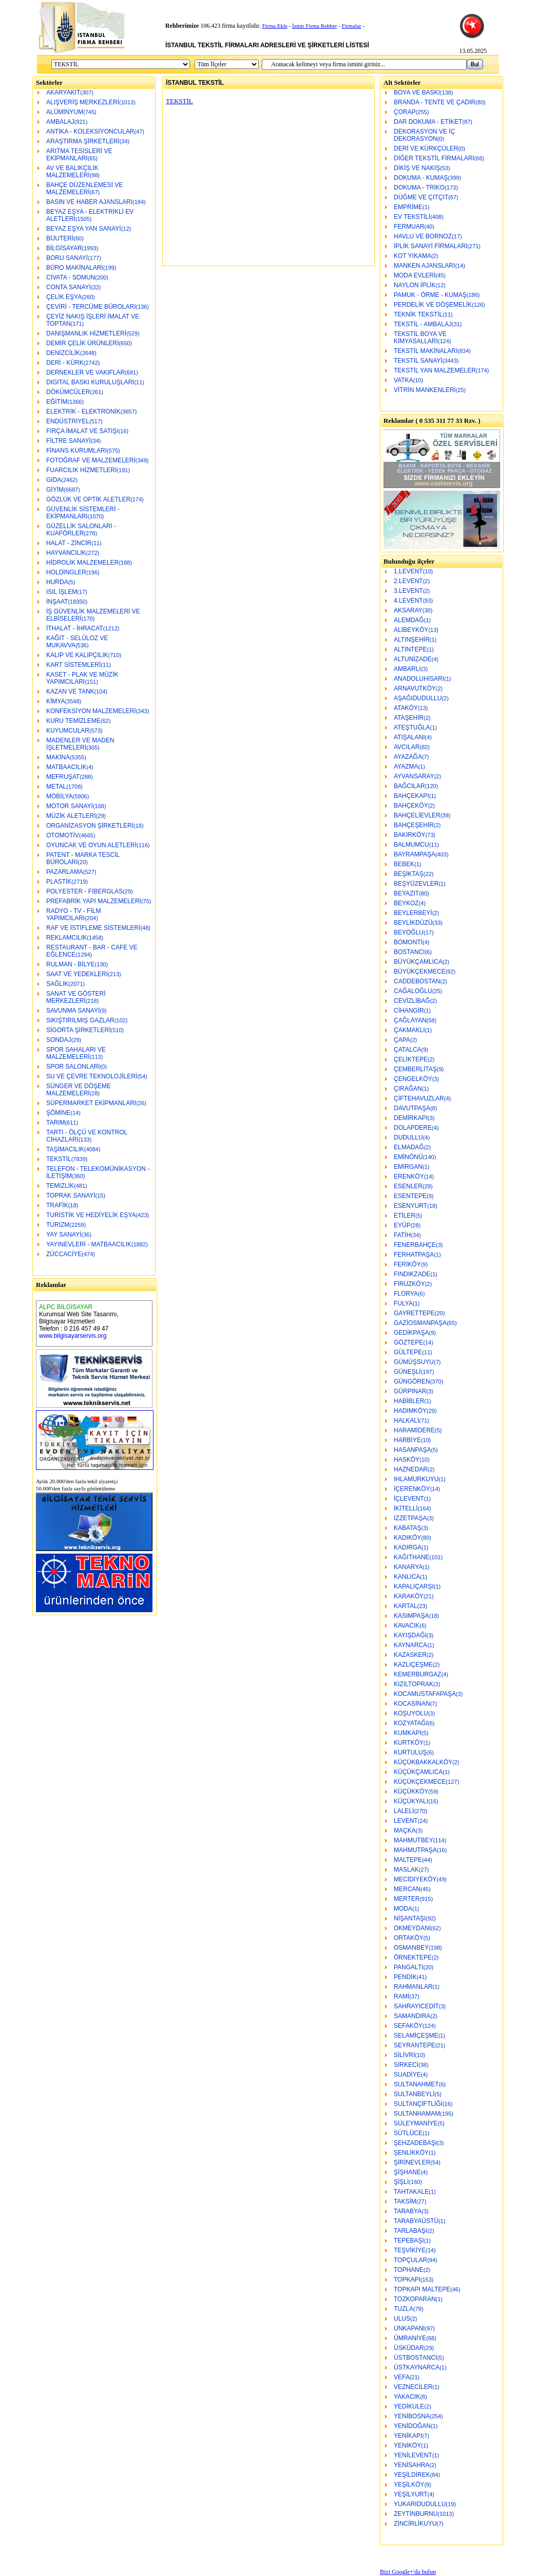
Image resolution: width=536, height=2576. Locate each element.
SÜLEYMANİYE (415, 2123)
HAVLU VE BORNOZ (423, 236)
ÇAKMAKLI (409, 1030)
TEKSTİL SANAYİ (418, 360)
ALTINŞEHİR (412, 639)
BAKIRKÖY (409, 834)
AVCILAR (406, 747)
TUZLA (403, 2308)
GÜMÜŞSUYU (414, 1362)
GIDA (53, 479)
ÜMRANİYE (410, 2338)
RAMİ (401, 1996)
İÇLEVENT (409, 1498)
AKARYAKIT (63, 92)
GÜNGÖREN (412, 1381)
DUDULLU (408, 1137)
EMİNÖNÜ (408, 1157)
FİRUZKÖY (409, 1283)
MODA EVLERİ (414, 275)
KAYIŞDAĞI (410, 1635)
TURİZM (57, 1224)
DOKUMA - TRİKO (419, 187)
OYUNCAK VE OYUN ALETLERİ (91, 845)
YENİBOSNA (412, 2416)
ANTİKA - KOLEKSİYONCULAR (90, 131)
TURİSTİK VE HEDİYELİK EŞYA (91, 1215)
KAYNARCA (410, 1645)
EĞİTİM (56, 401)
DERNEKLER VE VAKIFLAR (85, 372)
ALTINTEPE (410, 649)
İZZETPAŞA (410, 1518)
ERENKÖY (409, 1176)
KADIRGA (408, 1547)
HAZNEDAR (411, 1469)
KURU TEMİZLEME (73, 720)
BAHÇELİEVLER (417, 815)
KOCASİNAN (412, 1703)
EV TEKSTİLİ (412, 216)
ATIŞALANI (409, 737)
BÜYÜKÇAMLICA (418, 961)
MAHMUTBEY (413, 1840)
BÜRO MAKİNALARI (74, 267)
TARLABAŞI (410, 2230)
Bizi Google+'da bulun (408, 2571)
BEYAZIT (406, 893)
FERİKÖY (407, 1264)
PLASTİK (58, 881)
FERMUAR (409, 226)
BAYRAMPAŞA (414, 854)
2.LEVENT (408, 581)
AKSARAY (408, 610)
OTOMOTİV (62, 835)
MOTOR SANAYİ (69, 806)
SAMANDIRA (412, 2016)
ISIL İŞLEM (61, 591)
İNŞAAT (57, 601)
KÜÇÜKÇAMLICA (418, 1772)
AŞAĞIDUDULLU (418, 698)
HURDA (57, 582)
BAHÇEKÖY (411, 805)
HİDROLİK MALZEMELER (82, 562)
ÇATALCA (408, 1049)
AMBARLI (407, 669)
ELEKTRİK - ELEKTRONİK (83, 411)
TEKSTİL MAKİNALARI (425, 350)
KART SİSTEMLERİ (73, 664)
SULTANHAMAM (417, 2113)
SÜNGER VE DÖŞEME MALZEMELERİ (78, 1089)
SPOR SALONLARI (73, 1066)
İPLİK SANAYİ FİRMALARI (430, 246)
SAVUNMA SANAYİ (73, 1010)
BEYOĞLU (409, 932)
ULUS (402, 2318)
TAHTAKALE (411, 2191)
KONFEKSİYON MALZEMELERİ (91, 711)
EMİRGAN (408, 1166)
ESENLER (408, 1186)
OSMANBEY (411, 1947)
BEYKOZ (406, 903)
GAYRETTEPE (414, 1313)
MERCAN (407, 1889)
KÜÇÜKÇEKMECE (420, 1781)
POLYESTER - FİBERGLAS (84, 891)
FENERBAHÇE (415, 1244)
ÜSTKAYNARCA (416, 2367)
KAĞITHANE (411, 1557)
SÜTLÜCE (408, 2133)
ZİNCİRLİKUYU (415, 2523)
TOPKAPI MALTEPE (422, 2289)
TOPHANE (409, 2269)
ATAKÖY (406, 708)
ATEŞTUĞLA (412, 727)
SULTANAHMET (416, 2084)
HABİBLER (409, 1401)
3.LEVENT (408, 590)
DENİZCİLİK (63, 353)
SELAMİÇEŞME (416, 2035)
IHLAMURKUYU (416, 1479)
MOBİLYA (59, 796)
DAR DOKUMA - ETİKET (428, 121)
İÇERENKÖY (412, 1488)
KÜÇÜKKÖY (411, 1791)
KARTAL (405, 1606)
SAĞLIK (57, 983)
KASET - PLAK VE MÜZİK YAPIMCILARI (82, 678)
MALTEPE (408, 1859)
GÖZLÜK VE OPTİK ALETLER (88, 499)
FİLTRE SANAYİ (68, 440)
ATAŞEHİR (409, 717)
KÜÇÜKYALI (411, 1801)
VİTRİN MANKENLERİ (425, 390)
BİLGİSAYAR (64, 248)
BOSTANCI (409, 952)
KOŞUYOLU (411, 1713)
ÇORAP (405, 112)
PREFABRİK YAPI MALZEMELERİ (93, 901)
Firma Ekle (275, 26)
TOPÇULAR (410, 2260)
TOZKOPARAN (415, 2299)
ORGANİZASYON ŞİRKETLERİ (89, 825)
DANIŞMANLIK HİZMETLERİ (86, 333)
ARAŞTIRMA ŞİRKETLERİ (83, 141)
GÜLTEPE (408, 1352)
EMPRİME (408, 207)
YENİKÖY (407, 2445)
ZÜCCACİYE (64, 1254)
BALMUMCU (411, 844)
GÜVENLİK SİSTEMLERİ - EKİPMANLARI (83, 513)
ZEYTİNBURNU (415, 2513)
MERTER (406, 1898)
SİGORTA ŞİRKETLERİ (78, 1030)
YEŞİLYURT (411, 2494)
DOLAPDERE (413, 1127)
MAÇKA (405, 1830)
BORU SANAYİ (67, 258)
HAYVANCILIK (66, 552)
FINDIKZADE (412, 1274)
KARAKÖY (409, 1596)
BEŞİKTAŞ (409, 874)
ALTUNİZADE (413, 659)
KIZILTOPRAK (413, 1684)
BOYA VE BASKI (417, 92)
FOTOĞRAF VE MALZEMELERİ (91, 460)
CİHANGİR (409, 1010)
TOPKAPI (407, 2279)
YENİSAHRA (411, 2465)
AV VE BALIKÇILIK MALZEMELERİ (72, 171)
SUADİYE (407, 2074)
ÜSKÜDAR (409, 2347)
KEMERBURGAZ (418, 1674)
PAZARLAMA (64, 871)
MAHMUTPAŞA (415, 1850)
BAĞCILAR (409, 786)
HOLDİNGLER (66, 572)
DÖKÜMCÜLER (68, 392)
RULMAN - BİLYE (70, 964)
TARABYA (408, 2211)
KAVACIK (406, 1625)
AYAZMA (406, 766)
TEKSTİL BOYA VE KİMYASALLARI (420, 337)
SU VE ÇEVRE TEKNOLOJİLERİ (91, 1076)
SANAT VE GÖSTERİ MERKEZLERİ (76, 997)
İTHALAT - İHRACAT (74, 628)
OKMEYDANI (412, 1928)
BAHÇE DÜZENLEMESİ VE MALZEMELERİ (84, 188)
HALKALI (406, 1420)
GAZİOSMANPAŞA (420, 1323)
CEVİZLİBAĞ (412, 1000)
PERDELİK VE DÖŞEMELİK (433, 304)
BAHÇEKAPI (411, 795)
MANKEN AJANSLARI (424, 265)
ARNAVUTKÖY (415, 688)
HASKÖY (406, 1459)
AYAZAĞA (408, 756)
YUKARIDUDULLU (420, 2504)
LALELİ (404, 1811)
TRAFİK (57, 1205)
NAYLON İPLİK (414, 285)
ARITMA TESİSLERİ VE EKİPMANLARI (79, 154)
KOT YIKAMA (412, 255)
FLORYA (406, 1293)
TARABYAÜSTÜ (416, 2221)
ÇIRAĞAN (408, 1088)
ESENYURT (410, 1205)
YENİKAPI (408, 2435)
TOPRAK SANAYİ (70, 1195)
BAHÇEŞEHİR (414, 825)
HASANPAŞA (412, 1449)
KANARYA (408, 1567)
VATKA (403, 380)
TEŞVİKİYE (410, 2250)
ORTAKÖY (409, 1938)
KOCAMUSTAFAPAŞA (425, 1693)
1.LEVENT (408, 571)
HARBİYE (407, 1440)
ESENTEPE (410, 1196)
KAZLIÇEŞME (413, 1664)
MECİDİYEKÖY (415, 1879)
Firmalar (351, 26)
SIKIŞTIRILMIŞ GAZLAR (80, 1020)
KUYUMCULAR (67, 730)
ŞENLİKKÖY (411, 2152)
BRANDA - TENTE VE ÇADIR (434, 102)
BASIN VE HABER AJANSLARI (89, 202)
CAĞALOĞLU (413, 991)
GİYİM (55, 489)
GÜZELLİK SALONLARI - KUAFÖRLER (81, 529)
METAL (56, 786)
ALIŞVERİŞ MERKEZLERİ (82, 102)
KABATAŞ (408, 1528)
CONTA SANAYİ (68, 287)
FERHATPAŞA (414, 1254)
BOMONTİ (408, 942)
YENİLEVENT (413, 2455)
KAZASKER (410, 1654)
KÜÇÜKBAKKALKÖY (423, 1762)
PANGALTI (409, 1967)
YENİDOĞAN (412, 2426)
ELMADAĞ (409, 1147)
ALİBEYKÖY (411, 629)
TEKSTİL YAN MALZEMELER (435, 370)
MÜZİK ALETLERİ (71, 815)
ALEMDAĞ (409, 620)
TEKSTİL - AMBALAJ (423, 324)
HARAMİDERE (414, 1430)
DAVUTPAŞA (412, 1108)
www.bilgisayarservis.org (72, 1335)
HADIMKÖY (410, 1410)
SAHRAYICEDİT (416, 2006)
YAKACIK (407, 2396)
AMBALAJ (60, 121)
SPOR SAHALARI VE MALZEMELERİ (76, 1053)
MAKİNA (58, 757)
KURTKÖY (409, 1742)
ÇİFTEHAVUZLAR (419, 1098)
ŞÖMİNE (58, 1112)
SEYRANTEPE (414, 2045)
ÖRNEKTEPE (413, 1957)
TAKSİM (405, 2201)
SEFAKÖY (408, 2025)
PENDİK (405, 1977)
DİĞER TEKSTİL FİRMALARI (434, 158)
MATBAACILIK (66, 767)
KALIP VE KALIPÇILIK (77, 655)
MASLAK (406, 1869)
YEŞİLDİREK (412, 2474)
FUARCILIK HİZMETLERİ (81, 470)
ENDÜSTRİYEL (67, 421)
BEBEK (404, 864)
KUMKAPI (408, 1733)
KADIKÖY (407, 1537)
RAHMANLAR (413, 1986)
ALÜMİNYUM (64, 112)
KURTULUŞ (410, 1752)
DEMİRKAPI (411, 1118)
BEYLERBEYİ (413, 913)
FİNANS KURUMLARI (76, 450)
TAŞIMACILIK (65, 1149)
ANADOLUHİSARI (419, 678)
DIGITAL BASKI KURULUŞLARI (90, 382)
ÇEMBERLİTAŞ (415, 1069)
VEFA (402, 2377)
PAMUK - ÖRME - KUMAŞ (430, 294)
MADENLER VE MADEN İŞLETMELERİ (80, 744)
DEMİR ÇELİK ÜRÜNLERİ (82, 343)
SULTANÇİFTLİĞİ (418, 2103)
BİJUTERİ (59, 238)
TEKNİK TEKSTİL (418, 314)
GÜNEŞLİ (407, 1371)
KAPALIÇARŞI (414, 1586)
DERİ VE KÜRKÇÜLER (426, 148)
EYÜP (402, 1225)
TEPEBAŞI (409, 2240)
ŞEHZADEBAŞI (415, 2142)
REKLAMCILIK (66, 937)
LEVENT (406, 1820)
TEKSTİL (58, 1159)
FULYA (403, 1303)
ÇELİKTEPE (411, 1059)
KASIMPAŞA (411, 1615)
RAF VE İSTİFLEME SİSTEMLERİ (93, 927)
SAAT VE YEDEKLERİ (77, 974)
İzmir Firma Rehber (314, 26)
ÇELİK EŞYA (64, 297)
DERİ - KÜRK (65, 362)
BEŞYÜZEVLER (416, 883)
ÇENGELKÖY (413, 1078)
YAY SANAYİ (63, 1234)
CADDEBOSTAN (417, 981)
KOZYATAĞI (411, 1723)
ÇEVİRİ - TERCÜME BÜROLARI (91, 306)
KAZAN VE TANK (70, 691)
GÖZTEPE (408, 1342)
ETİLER (404, 1215)
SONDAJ (58, 1039)
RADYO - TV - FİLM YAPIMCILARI (73, 914)
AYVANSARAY (414, 776)
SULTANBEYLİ (414, 2094)
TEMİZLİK (60, 1185)
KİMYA (55, 701)
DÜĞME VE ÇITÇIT (421, 197)
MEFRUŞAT (63, 776)
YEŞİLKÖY (409, 2484)
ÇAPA (402, 1039)
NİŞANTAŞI (410, 1918)
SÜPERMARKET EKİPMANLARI (91, 1103)
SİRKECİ (406, 2064)
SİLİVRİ (404, 2055)
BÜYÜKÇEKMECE (420, 971)
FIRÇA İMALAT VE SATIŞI (82, 431)
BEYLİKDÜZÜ (413, 922)
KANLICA (407, 1576)
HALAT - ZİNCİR (68, 543)
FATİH (402, 1235)
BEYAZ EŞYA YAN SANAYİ (83, 228)
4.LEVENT (408, 600)
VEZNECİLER (413, 2387)
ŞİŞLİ (401, 2182)
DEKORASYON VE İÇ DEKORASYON (424, 135)
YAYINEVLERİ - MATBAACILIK (88, 1244)
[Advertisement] (252, 185)
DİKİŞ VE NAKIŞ (417, 168)
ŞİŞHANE (407, 2172)
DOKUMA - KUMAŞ (421, 177)
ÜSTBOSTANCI (415, 2357)
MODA (403, 1908)
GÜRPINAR (410, 1391)
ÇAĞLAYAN (410, 1020)
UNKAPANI (409, 2328)
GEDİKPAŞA (411, 1332)
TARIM (55, 1122)
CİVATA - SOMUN (70, 277)
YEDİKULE (409, 2406)
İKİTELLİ (406, 1508)
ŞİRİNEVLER (412, 2162)
